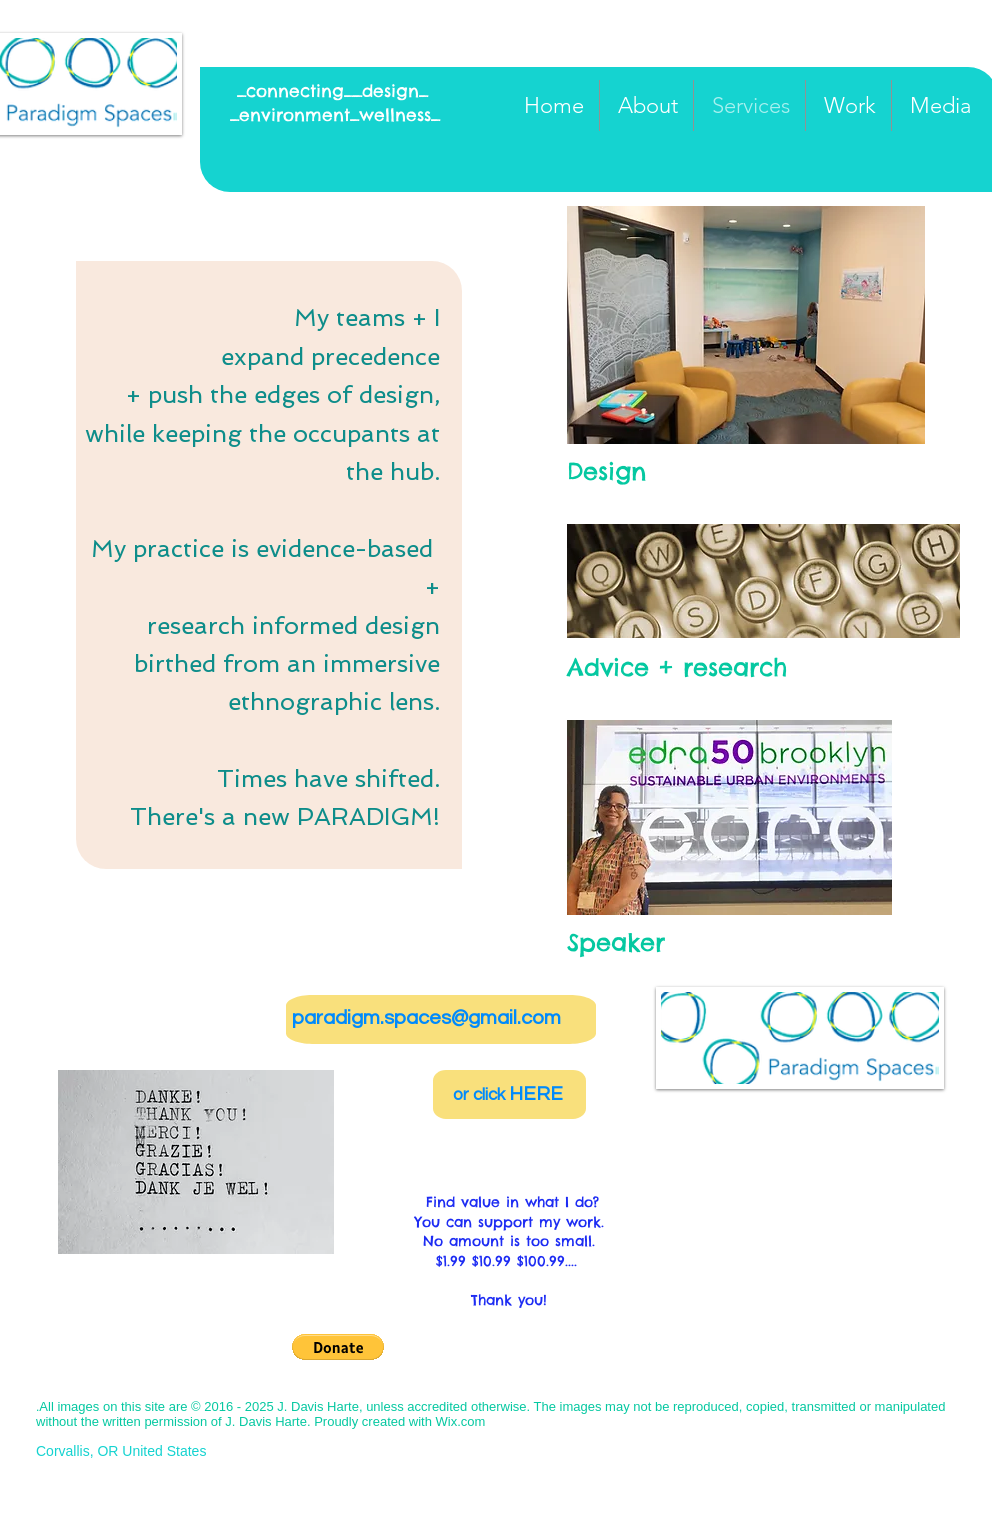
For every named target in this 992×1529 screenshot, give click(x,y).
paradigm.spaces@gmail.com (426, 1018)
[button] (746, 325)
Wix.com (461, 1421)
